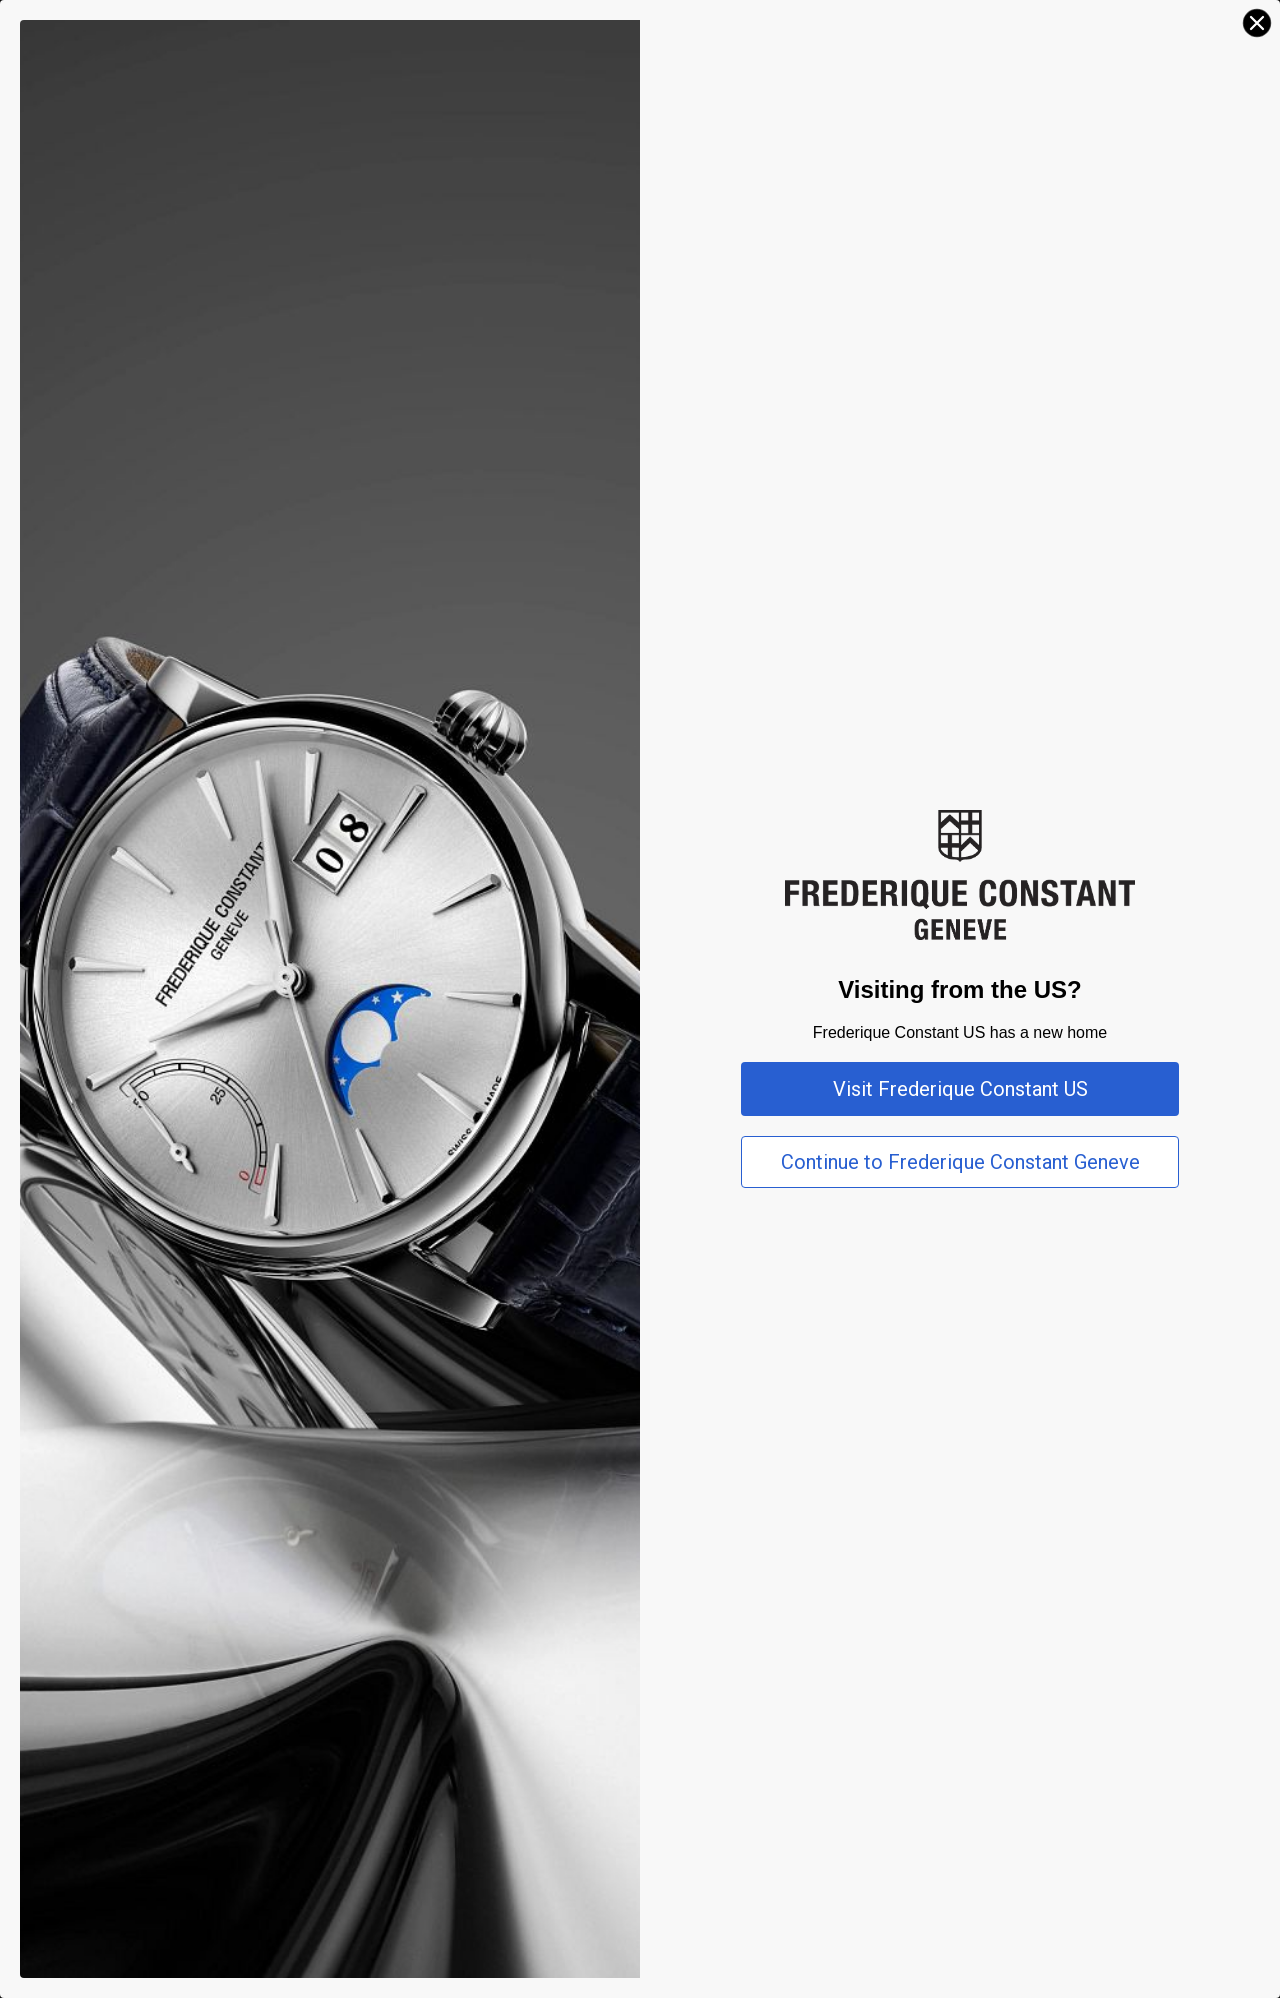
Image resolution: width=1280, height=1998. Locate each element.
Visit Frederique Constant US (960, 1089)
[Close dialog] (1257, 23)
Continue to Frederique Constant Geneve (960, 1162)
